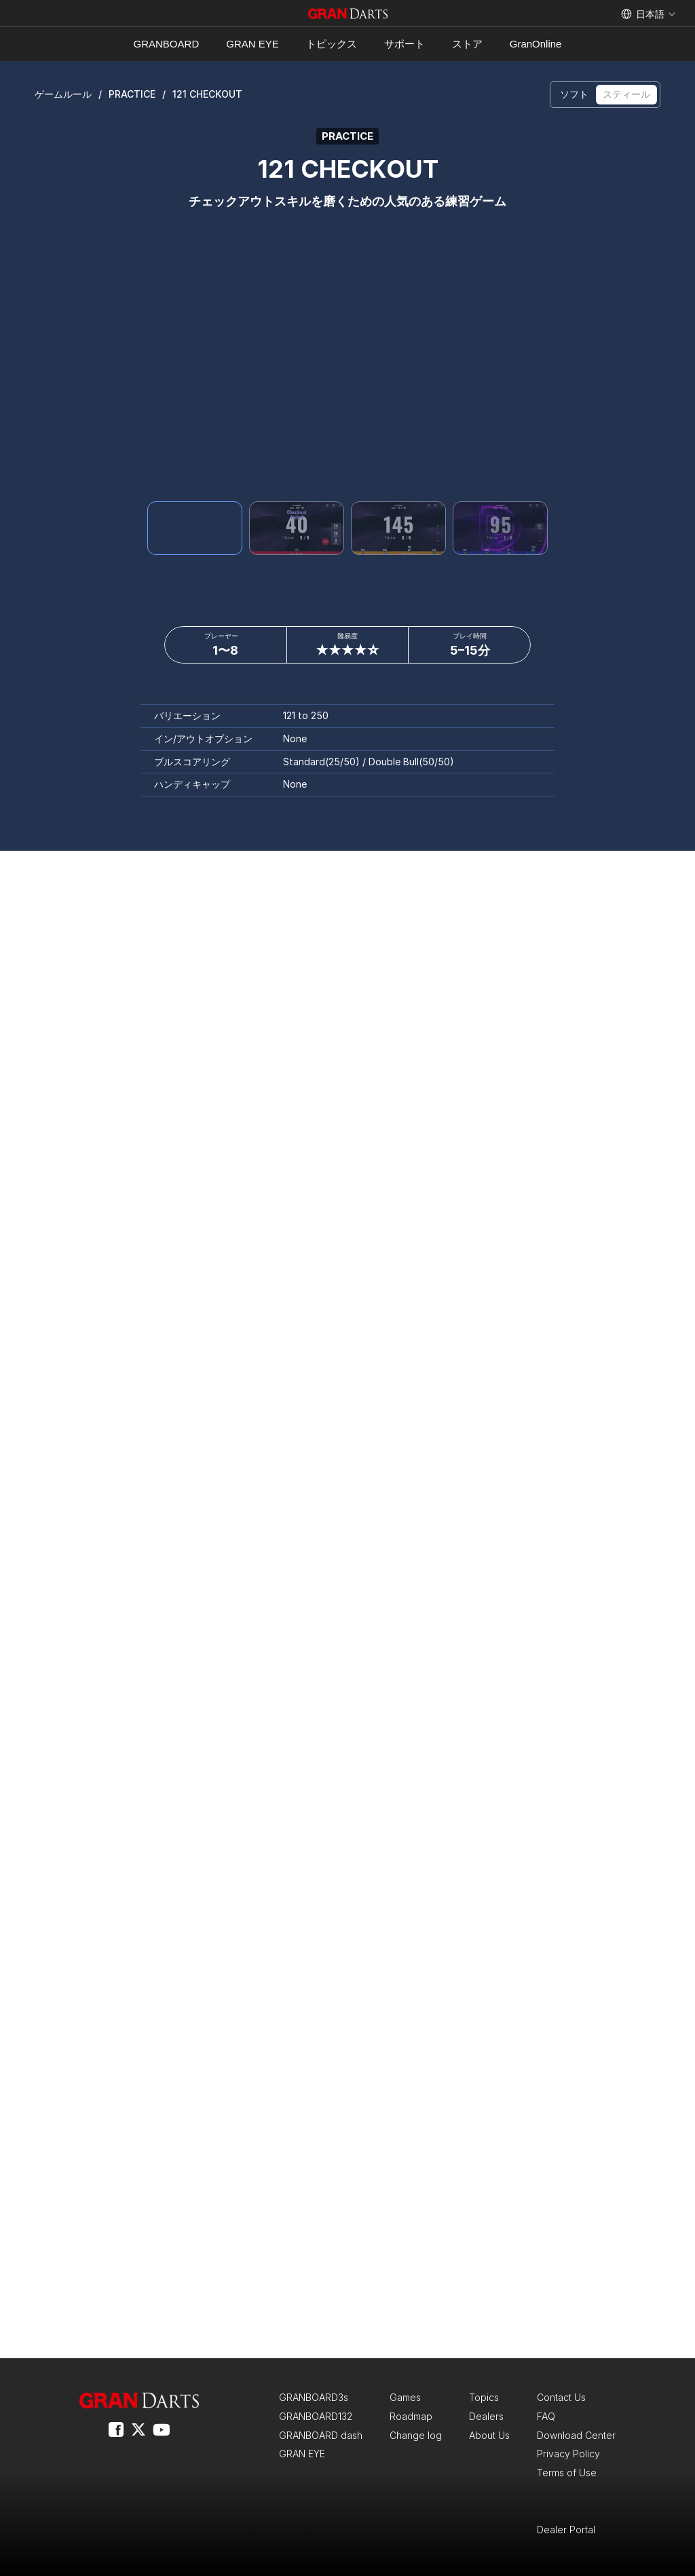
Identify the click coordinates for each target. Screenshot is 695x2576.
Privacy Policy (568, 2453)
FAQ (546, 2416)
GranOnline (536, 44)
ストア (467, 44)
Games (405, 2397)
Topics (484, 2397)
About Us (489, 2435)
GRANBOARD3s (313, 2397)
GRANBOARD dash (320, 2435)
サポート (404, 44)
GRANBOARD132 (315, 2416)
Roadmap (411, 2416)
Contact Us (561, 2397)
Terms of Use (567, 2472)
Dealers (486, 2416)
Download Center (576, 2435)
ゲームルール (63, 94)
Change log (416, 2435)
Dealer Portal (566, 2529)
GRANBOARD (167, 44)
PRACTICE (132, 94)
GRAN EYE (252, 44)
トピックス (331, 44)
